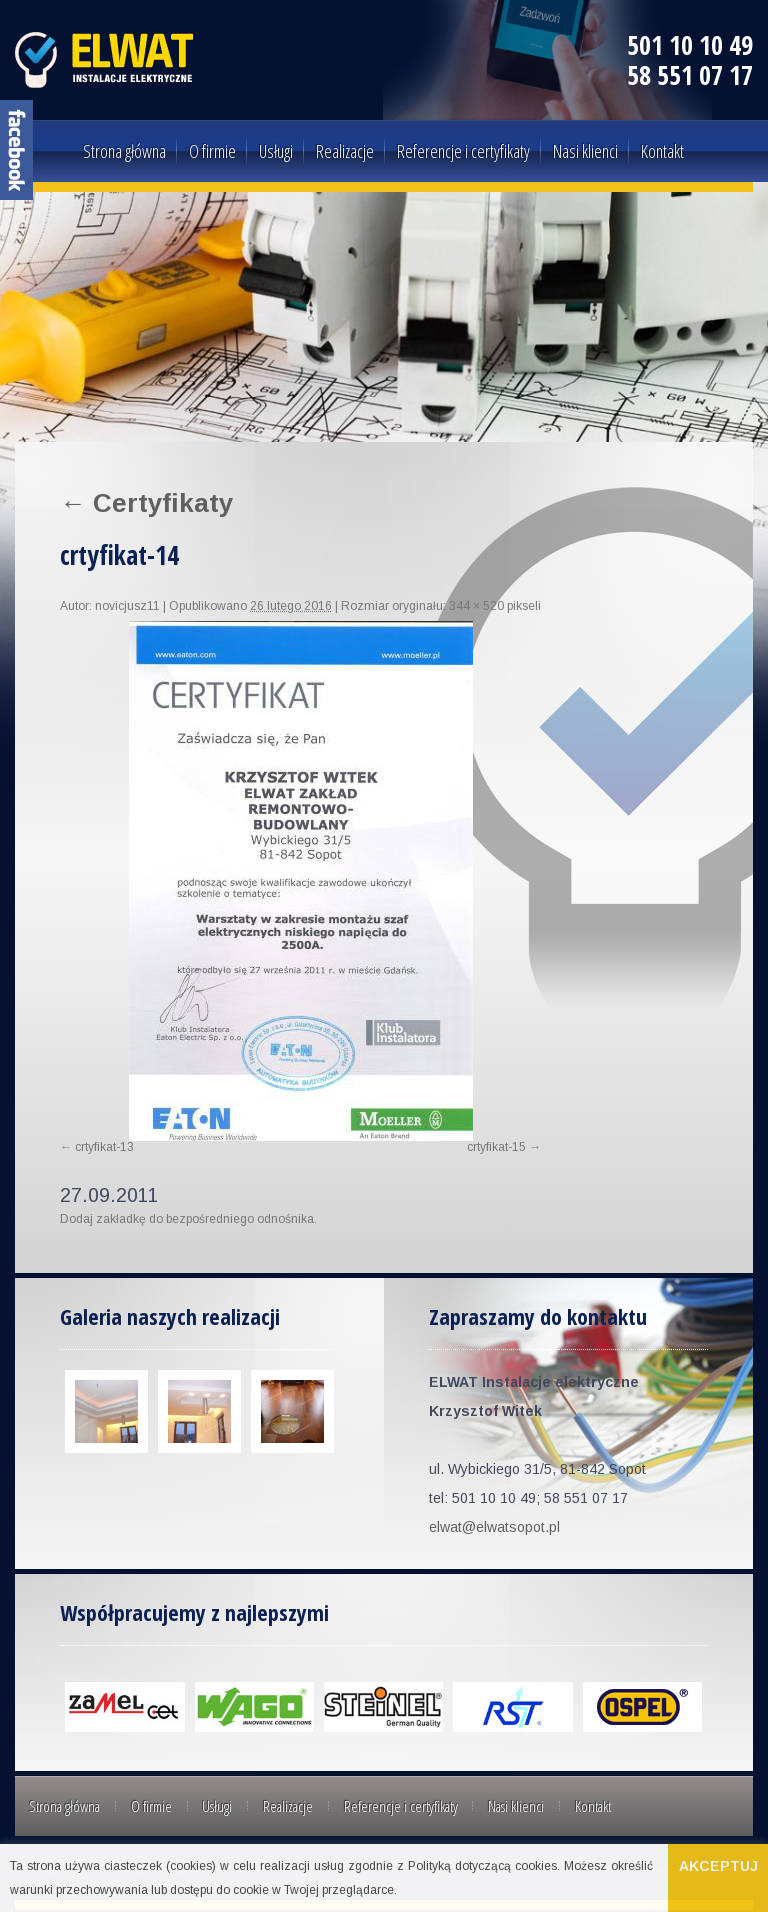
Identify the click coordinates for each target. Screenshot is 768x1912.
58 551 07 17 (690, 75)
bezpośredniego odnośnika (240, 1219)
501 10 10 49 (690, 45)
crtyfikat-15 (496, 1147)
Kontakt (662, 151)
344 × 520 (476, 606)
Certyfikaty (146, 503)
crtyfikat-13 (104, 1147)
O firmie (212, 151)
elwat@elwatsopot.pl (494, 1527)
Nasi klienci (585, 151)
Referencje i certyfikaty (463, 151)
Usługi (276, 151)
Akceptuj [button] (718, 1866)
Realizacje (345, 151)
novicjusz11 (127, 606)
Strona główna (124, 151)
